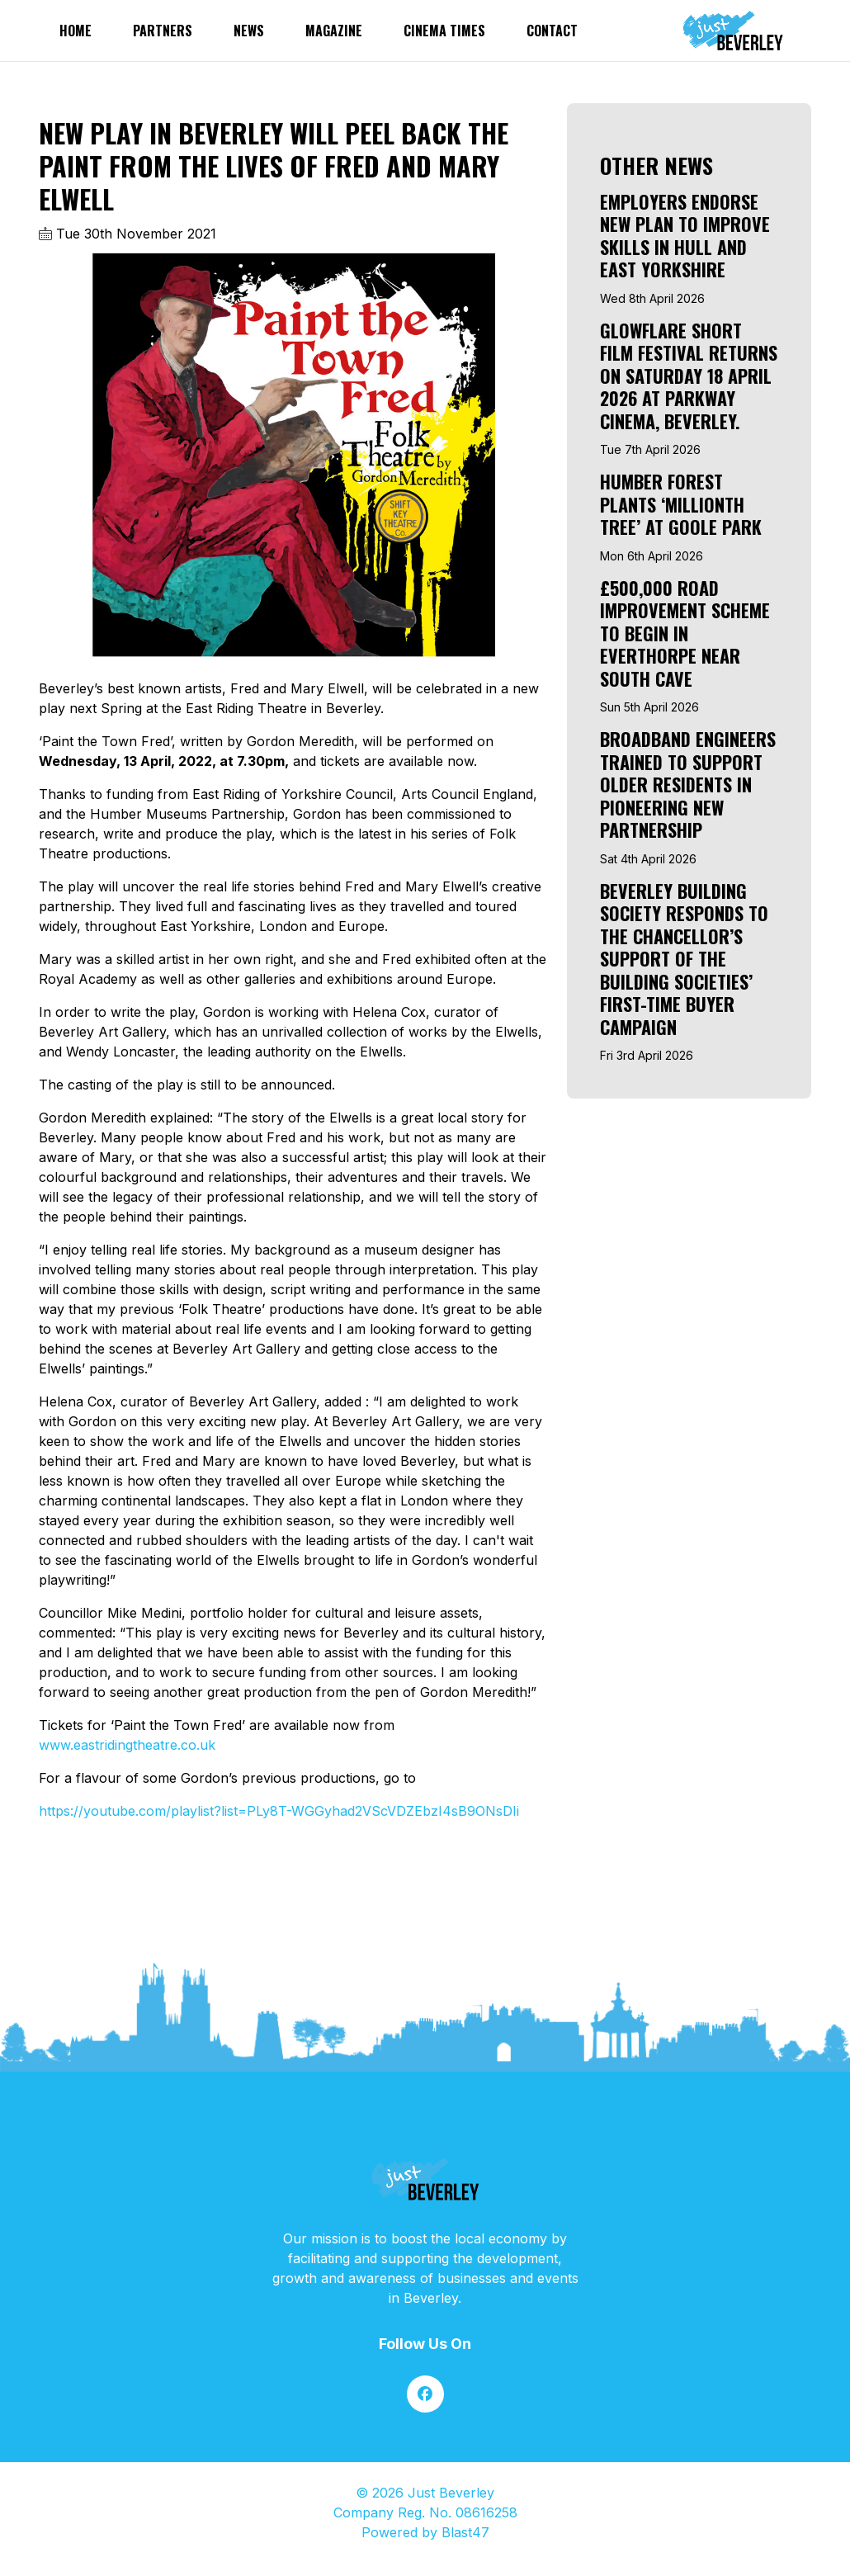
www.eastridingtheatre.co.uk (127, 1745)
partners (162, 30)
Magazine (333, 30)
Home (75, 30)
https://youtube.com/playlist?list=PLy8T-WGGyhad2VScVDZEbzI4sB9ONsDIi (279, 1811)
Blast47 (465, 2532)
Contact (552, 30)
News (249, 30)
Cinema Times (444, 30)
